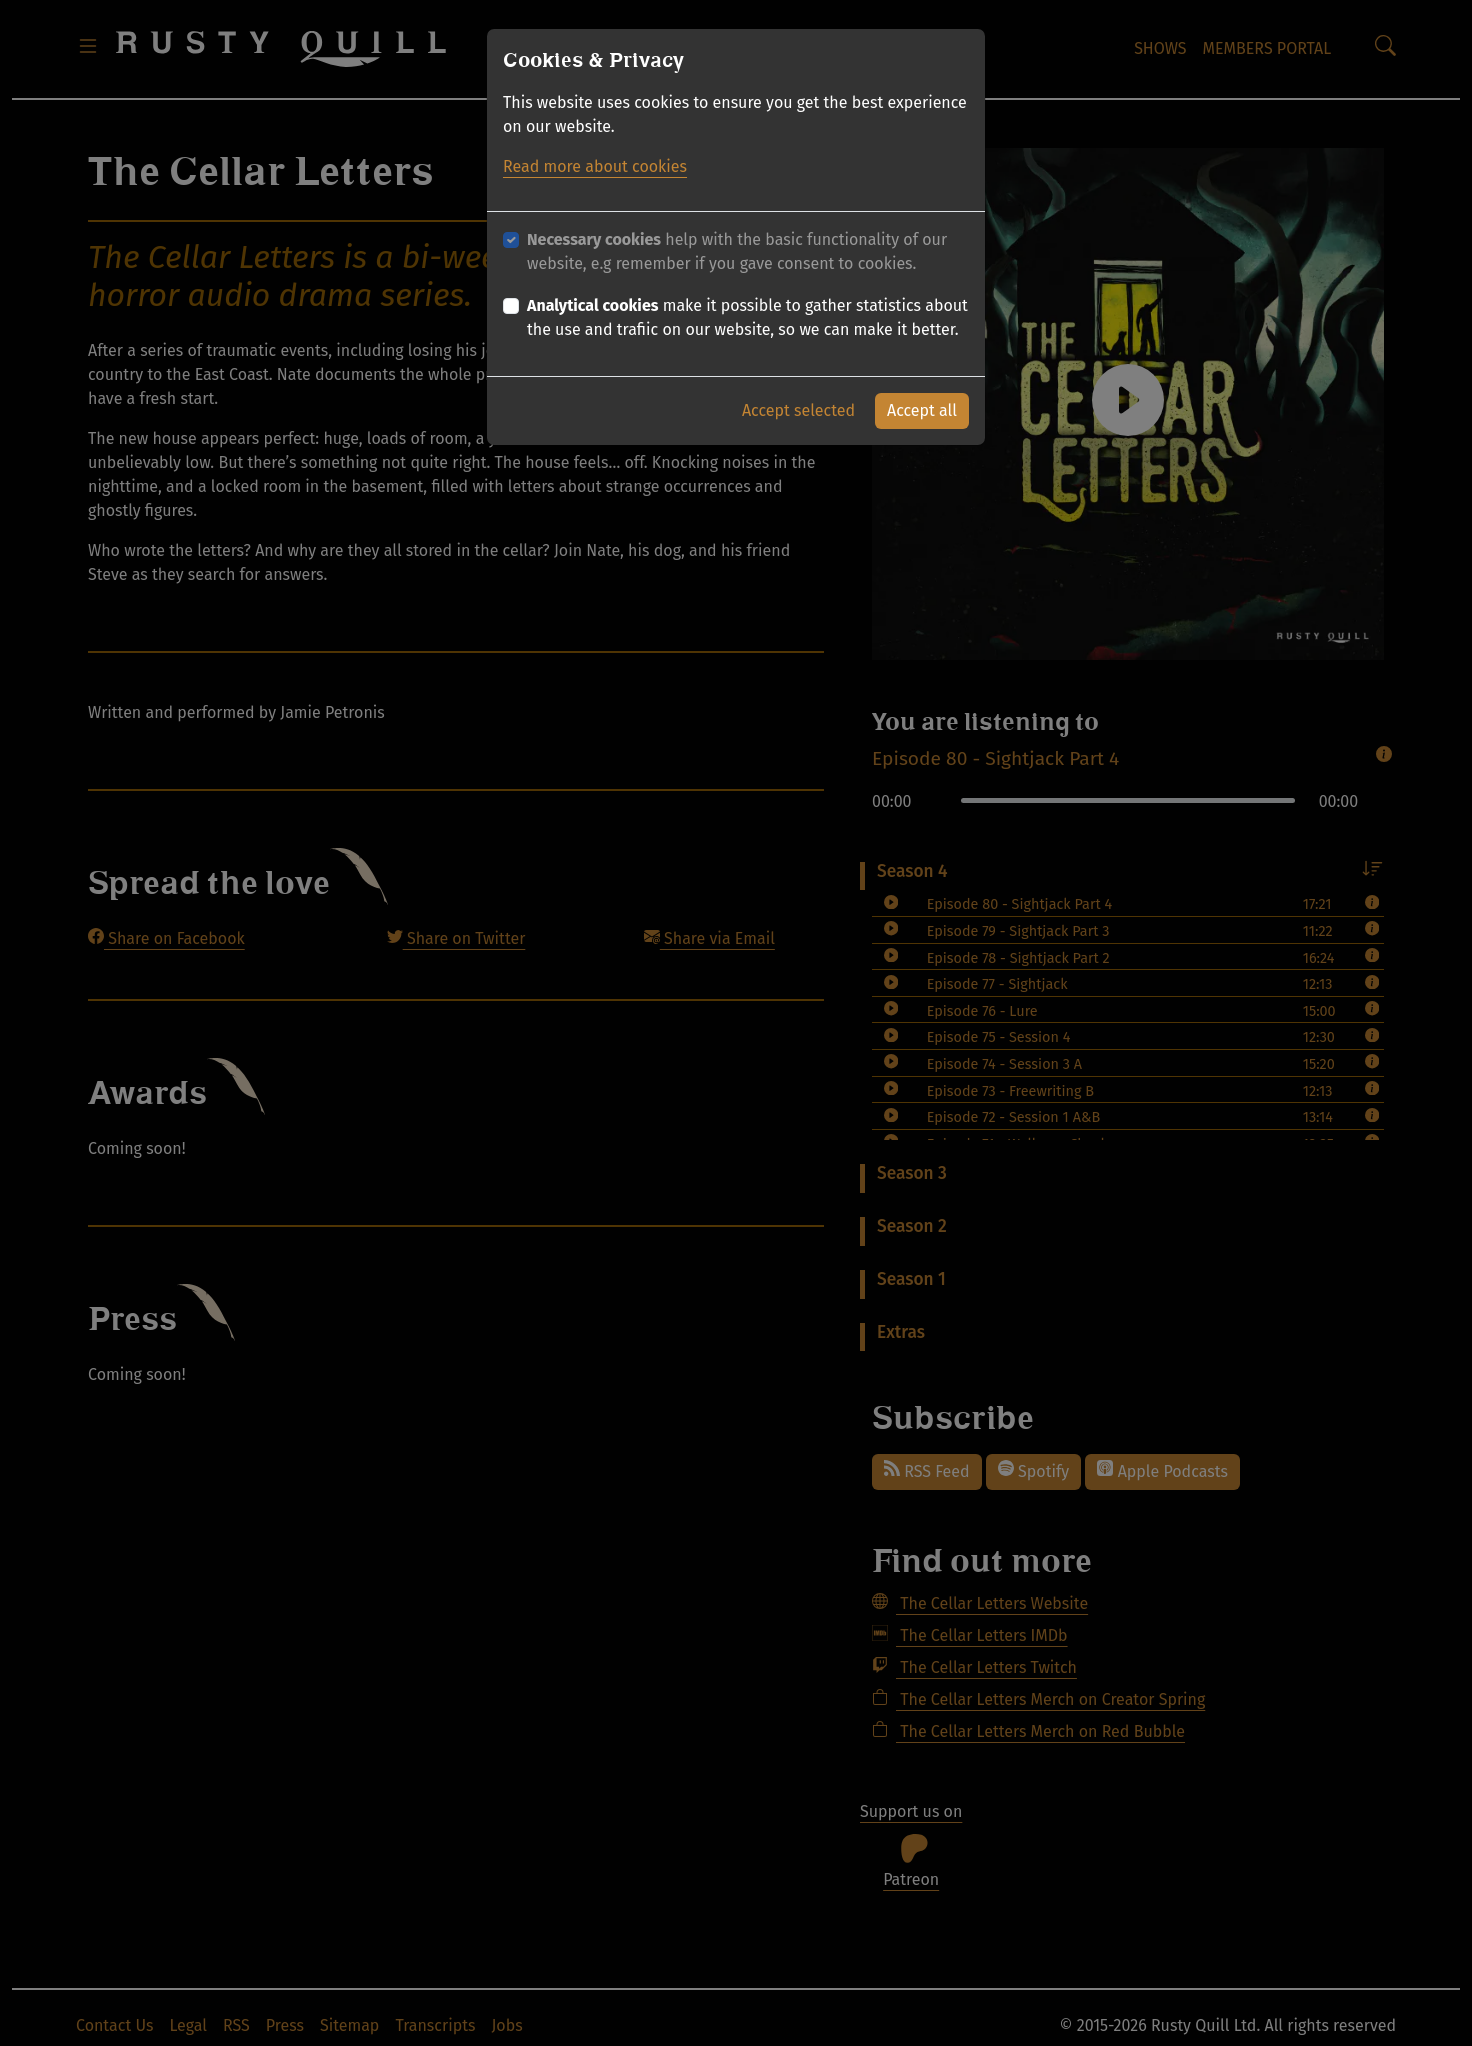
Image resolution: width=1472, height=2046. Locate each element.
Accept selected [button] (798, 410)
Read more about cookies (595, 166)
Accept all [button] (922, 410)
